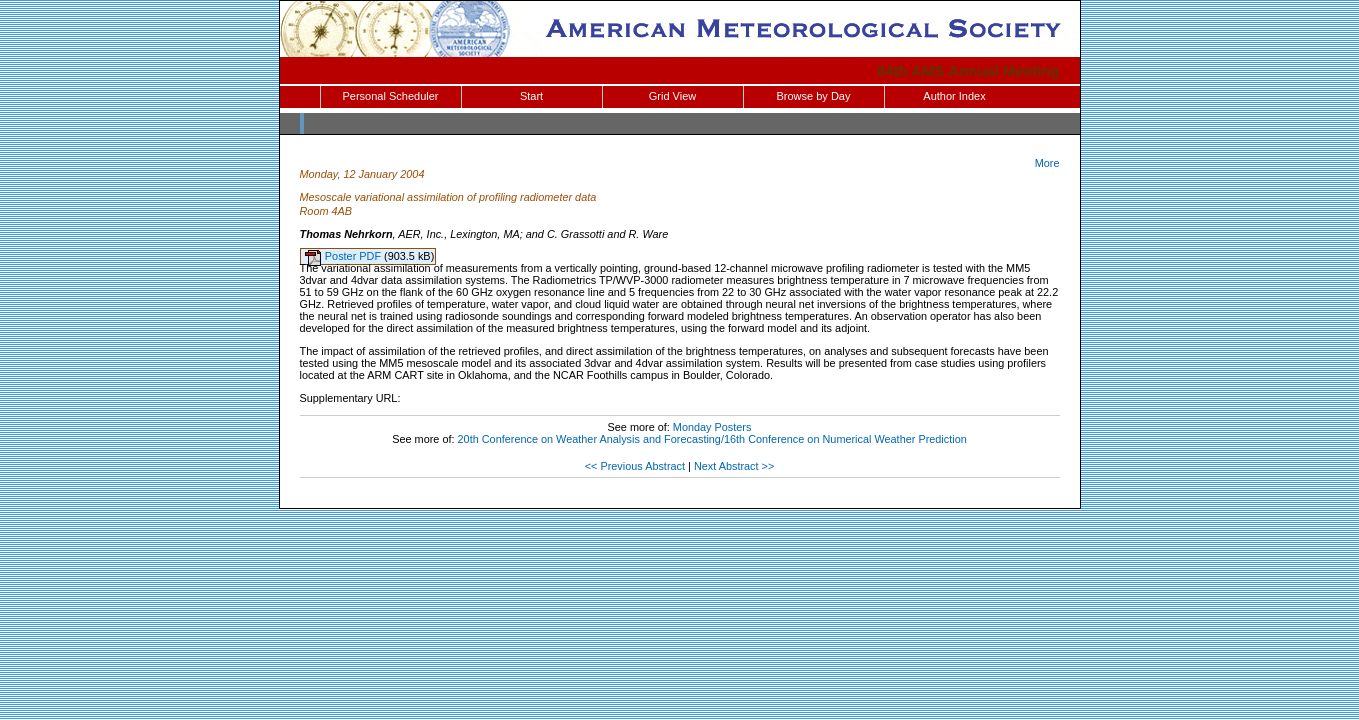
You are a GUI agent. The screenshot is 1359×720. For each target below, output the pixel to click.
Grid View (672, 96)
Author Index (954, 96)
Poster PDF (354, 256)
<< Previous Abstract (635, 466)
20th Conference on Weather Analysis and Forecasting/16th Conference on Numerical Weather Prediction (712, 439)
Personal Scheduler (390, 96)
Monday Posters (712, 427)
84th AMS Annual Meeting (968, 70)
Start (531, 96)
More (1047, 163)
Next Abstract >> (734, 466)
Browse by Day (814, 96)
